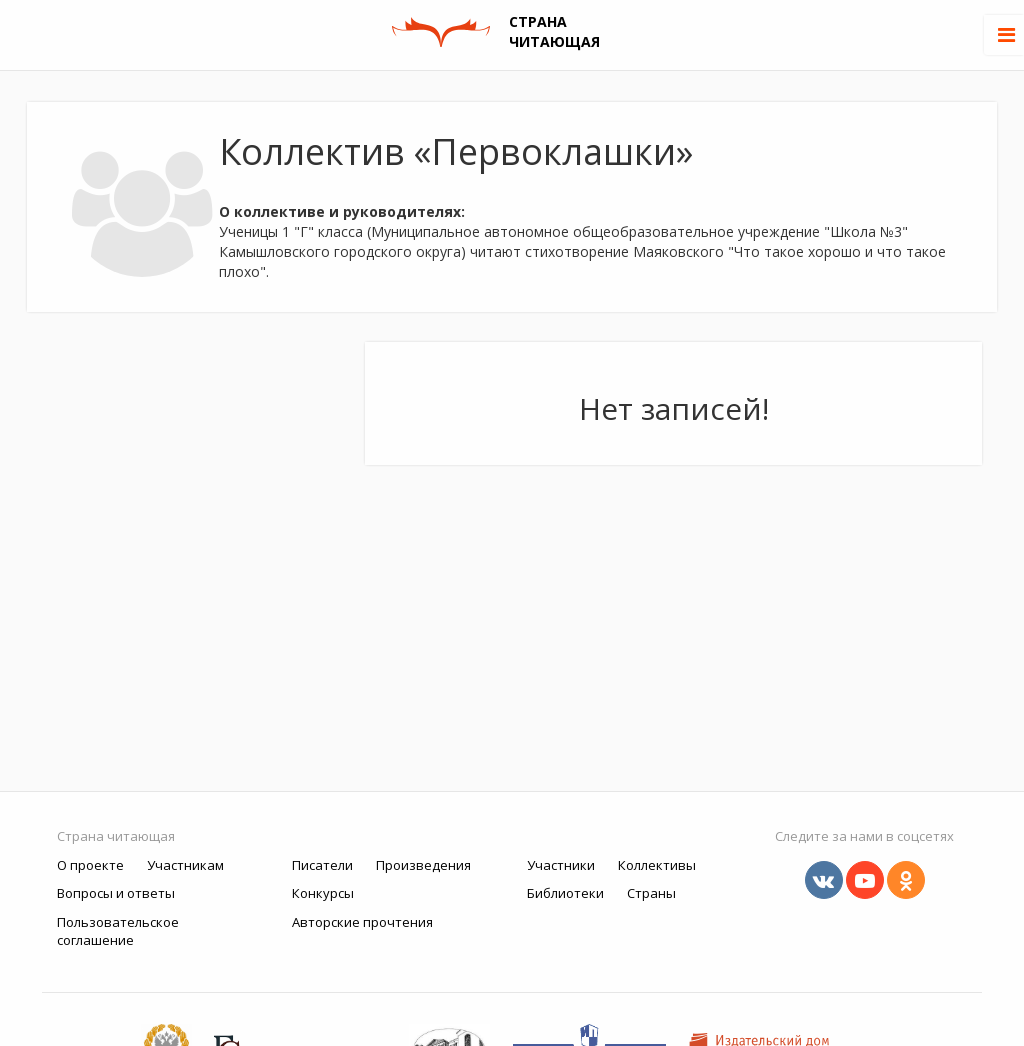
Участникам (185, 865)
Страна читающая (116, 836)
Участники (561, 865)
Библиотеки (565, 893)
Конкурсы (323, 893)
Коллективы (657, 865)
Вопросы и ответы (116, 893)
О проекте (90, 865)
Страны (651, 893)
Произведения (423, 865)
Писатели (322, 865)
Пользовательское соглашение (118, 931)
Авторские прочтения (362, 922)
